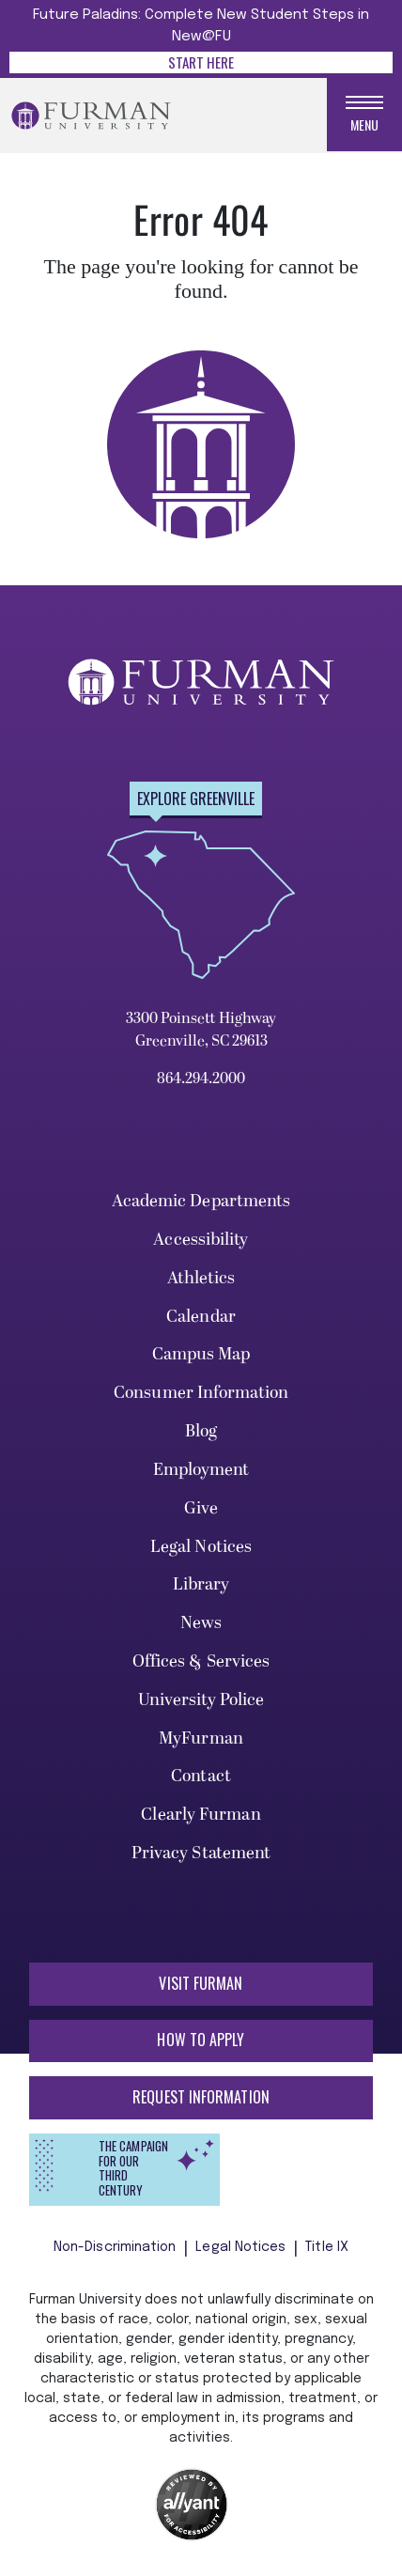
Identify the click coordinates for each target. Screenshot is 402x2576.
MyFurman (201, 1738)
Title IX (326, 2247)
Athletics (201, 1278)
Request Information (201, 2097)
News (201, 1623)
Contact (201, 1776)
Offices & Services (201, 1661)
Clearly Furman (200, 1814)
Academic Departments (201, 1201)
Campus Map (201, 1354)
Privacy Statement (201, 1853)
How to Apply (200, 2039)
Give (201, 1508)
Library (201, 1584)
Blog (201, 1431)
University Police (201, 1700)
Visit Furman (200, 1983)
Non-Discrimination (115, 2247)
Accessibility (200, 1239)
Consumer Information (201, 1392)
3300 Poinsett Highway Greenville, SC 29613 (201, 1029)
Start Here (201, 62)
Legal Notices (201, 1547)
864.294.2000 (201, 1078)
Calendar (201, 1316)
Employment (201, 1469)
